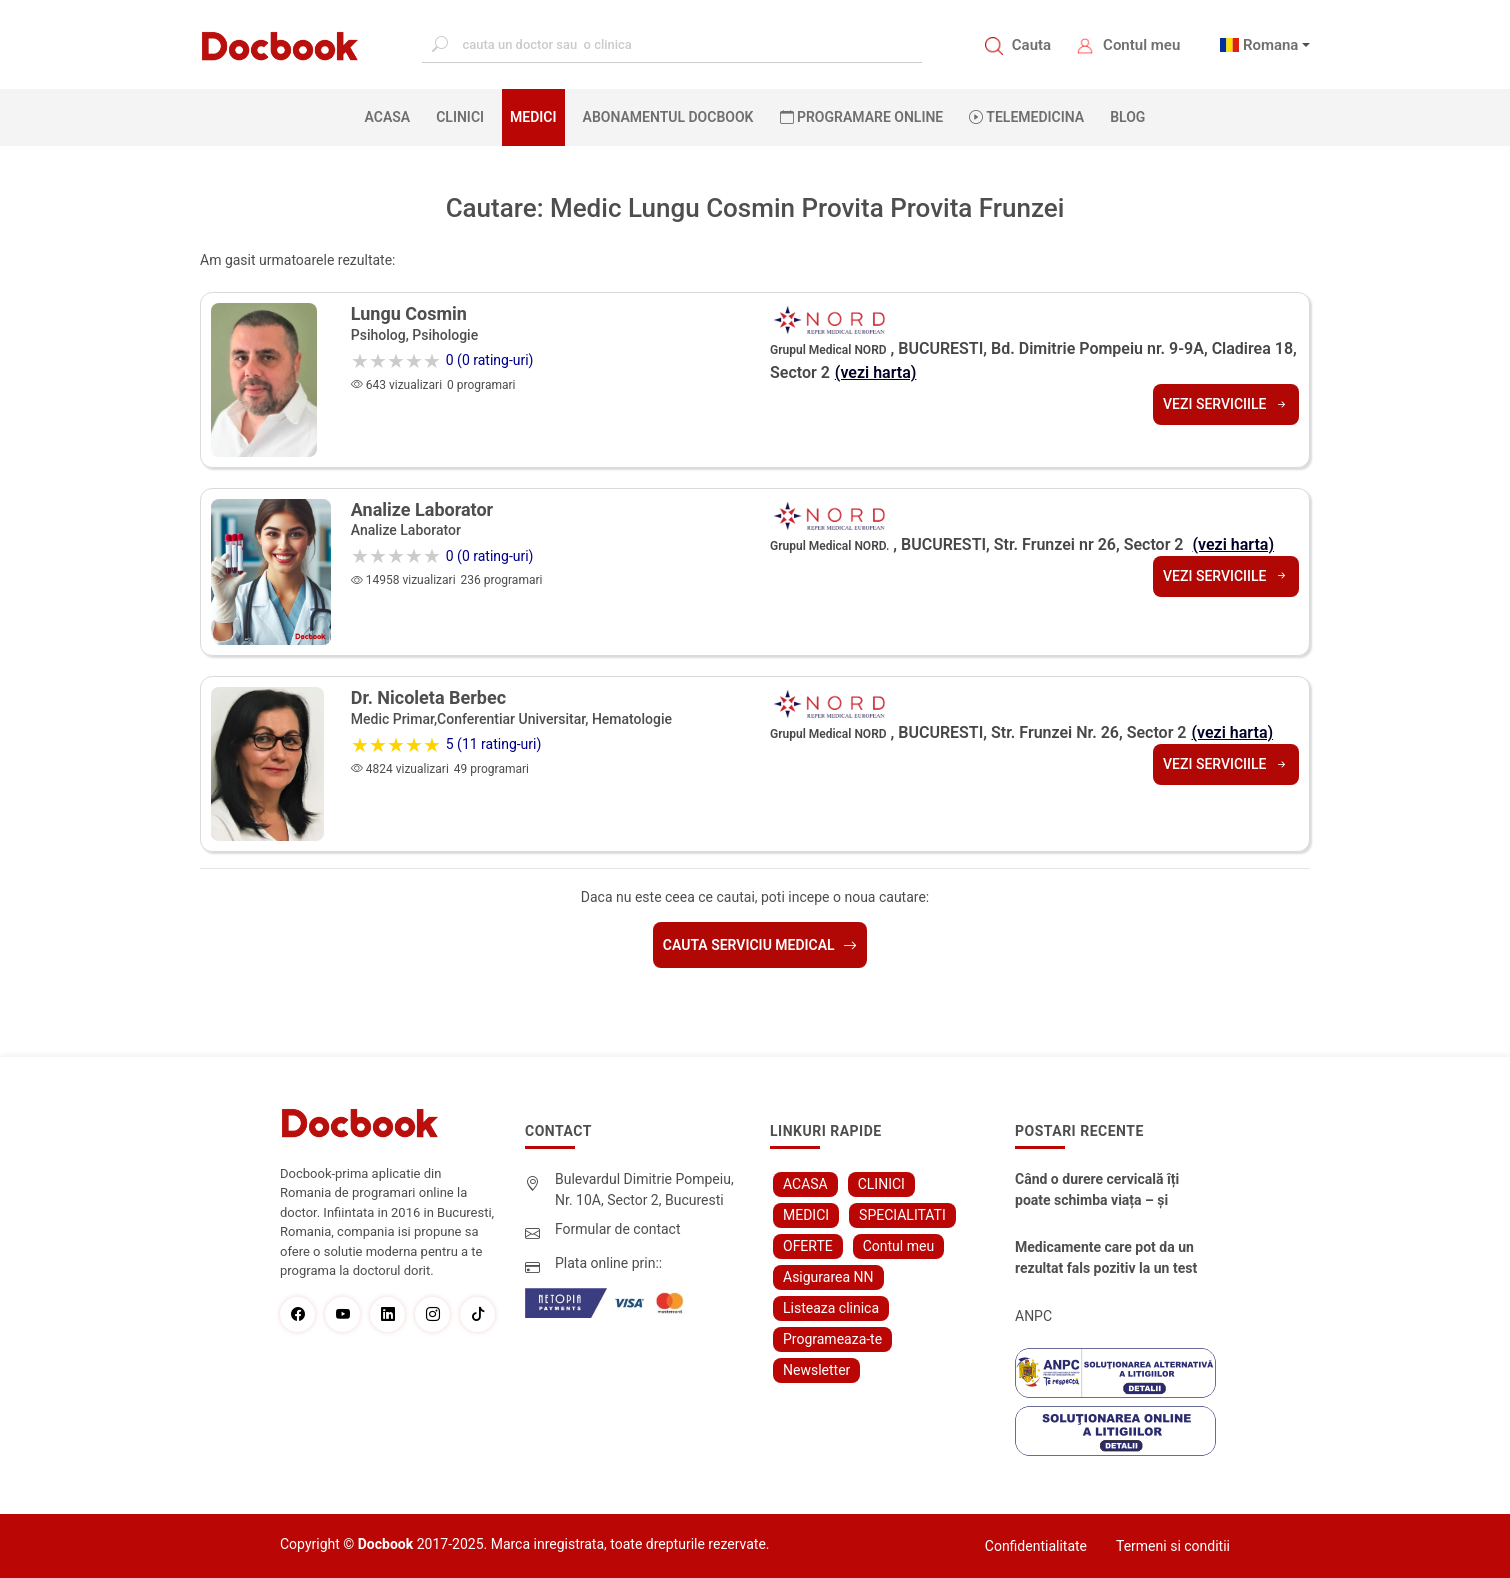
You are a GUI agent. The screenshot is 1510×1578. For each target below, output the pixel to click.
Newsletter (816, 1370)
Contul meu (1141, 45)
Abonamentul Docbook (668, 117)
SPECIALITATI (902, 1215)
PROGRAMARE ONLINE (862, 117)
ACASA (392, 116)
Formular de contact (618, 1229)
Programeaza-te (832, 1339)
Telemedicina (1026, 117)
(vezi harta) (876, 372)
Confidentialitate (1036, 1546)
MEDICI (533, 117)
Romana (1271, 45)
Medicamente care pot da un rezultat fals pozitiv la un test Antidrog (1106, 1259)
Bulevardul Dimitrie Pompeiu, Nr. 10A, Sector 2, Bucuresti (644, 1189)
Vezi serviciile (1226, 404)
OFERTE (808, 1246)
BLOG (1127, 117)
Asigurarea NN (828, 1277)
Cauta (1031, 45)
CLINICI (460, 117)
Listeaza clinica (831, 1308)
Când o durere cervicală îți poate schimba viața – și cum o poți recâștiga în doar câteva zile (1102, 1191)
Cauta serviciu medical (760, 945)
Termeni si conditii (1173, 1546)
